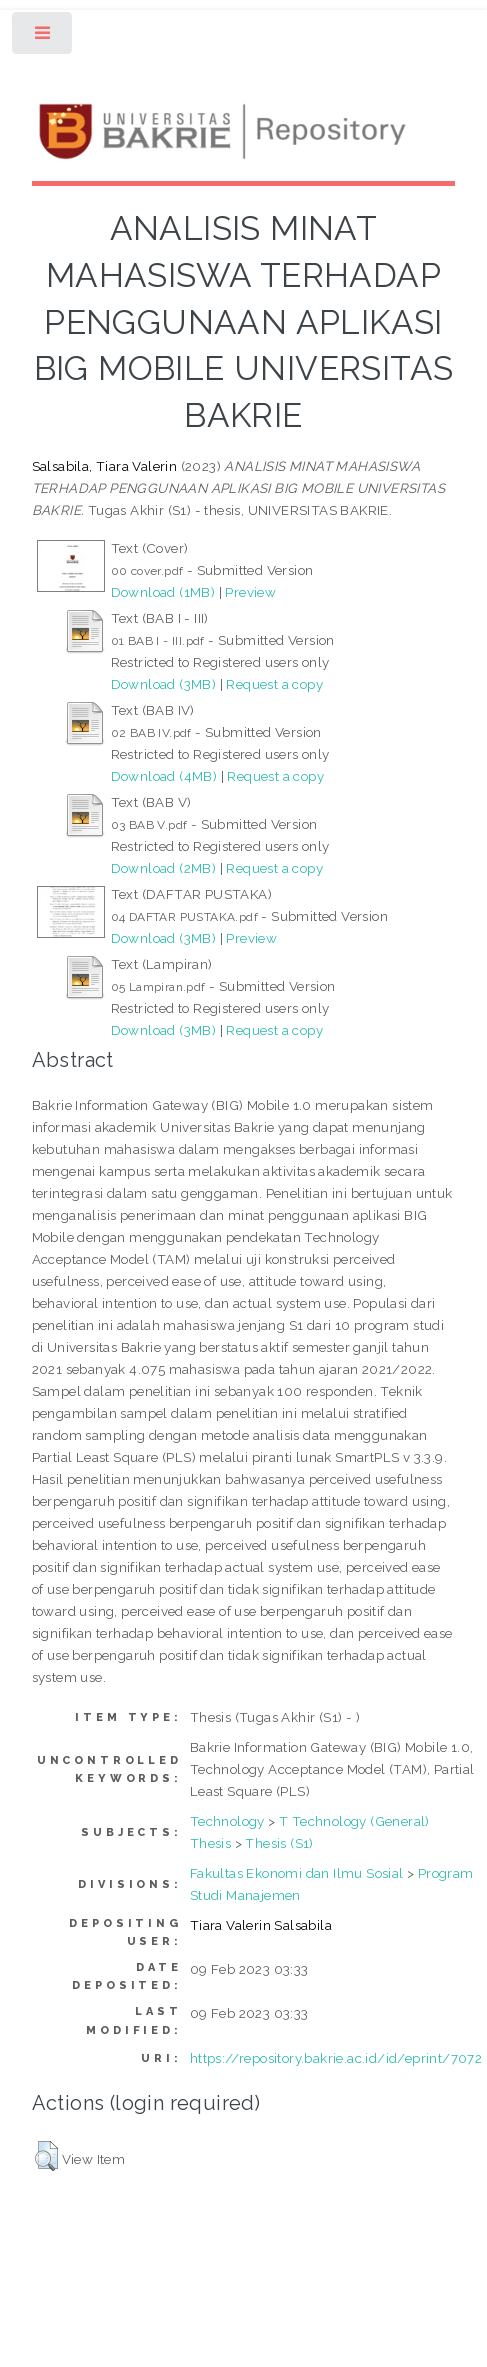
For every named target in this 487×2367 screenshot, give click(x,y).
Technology (227, 1821)
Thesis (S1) (279, 1843)
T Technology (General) (354, 1821)
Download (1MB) (163, 592)
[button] (46, 2156)
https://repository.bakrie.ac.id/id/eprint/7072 (336, 2058)
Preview (250, 592)
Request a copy (274, 684)
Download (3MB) (164, 684)
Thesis (210, 1843)
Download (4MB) (164, 776)
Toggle (43, 37)
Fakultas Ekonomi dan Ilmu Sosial (297, 1873)
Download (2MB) (164, 868)
